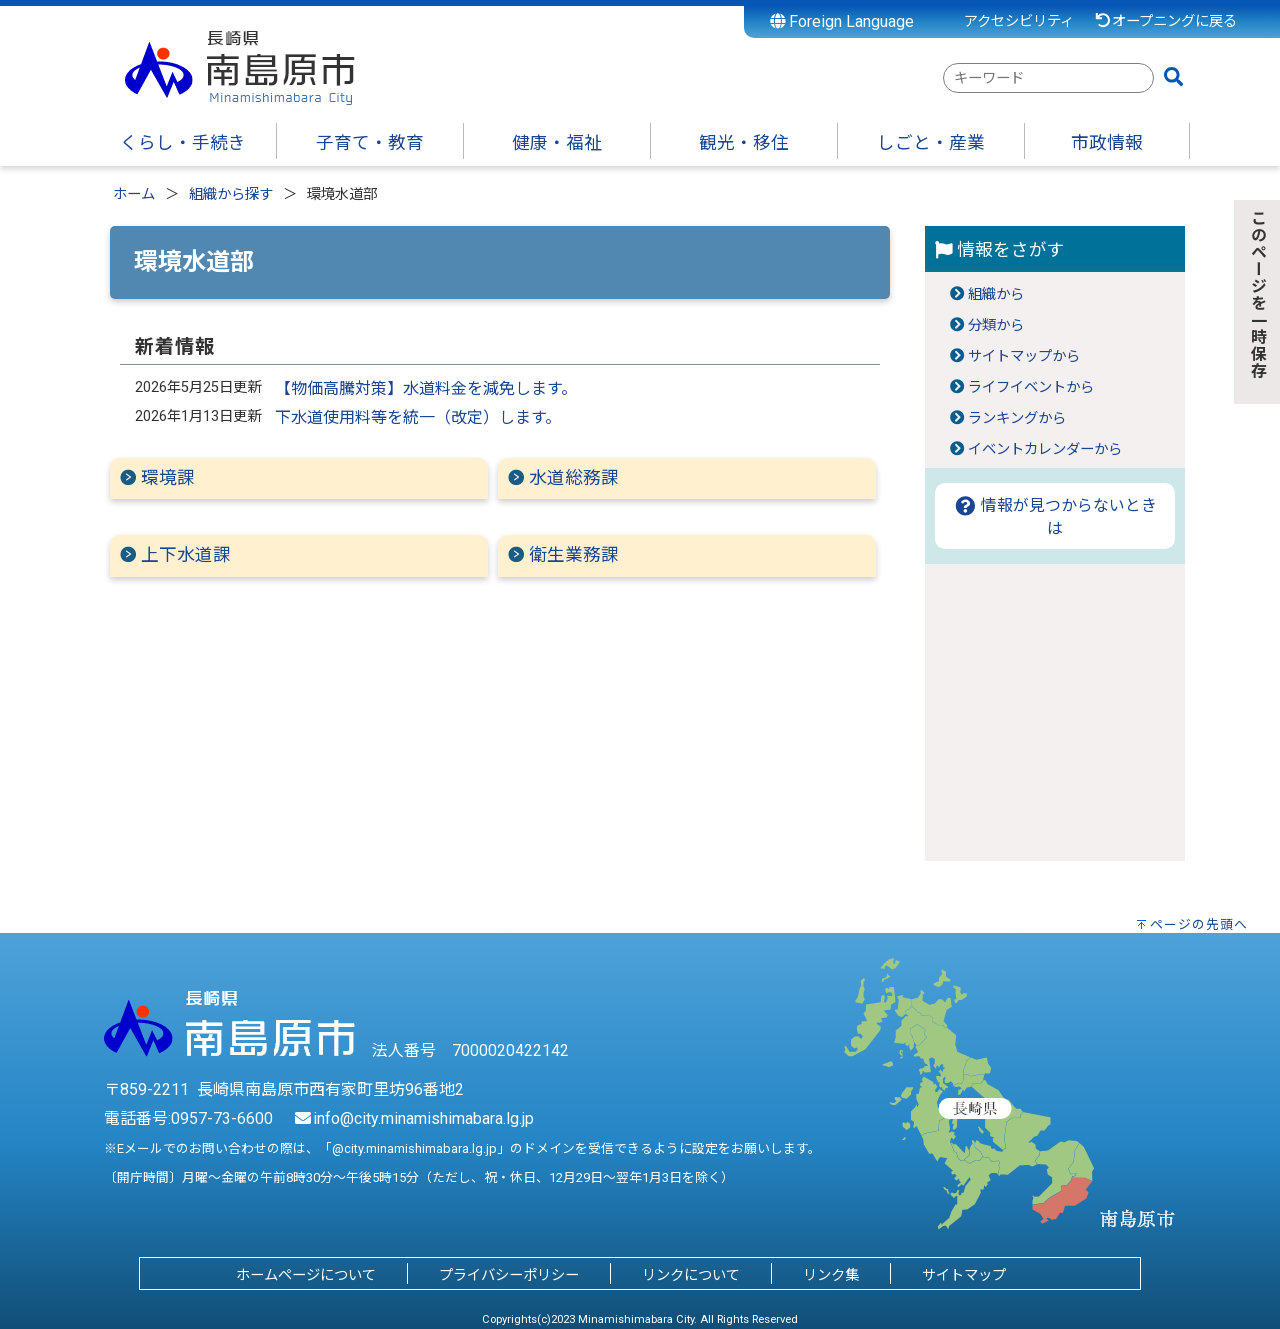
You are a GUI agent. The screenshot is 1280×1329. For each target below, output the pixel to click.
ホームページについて (306, 1275)
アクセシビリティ (1019, 21)
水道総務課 (574, 478)
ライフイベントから (1031, 387)
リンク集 (831, 1275)
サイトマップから (1024, 356)
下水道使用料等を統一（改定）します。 (418, 417)
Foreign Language (842, 21)
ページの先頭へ (1199, 924)
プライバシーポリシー (509, 1275)
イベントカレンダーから (1045, 449)
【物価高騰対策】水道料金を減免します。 (426, 388)
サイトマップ (964, 1275)
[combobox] (1048, 78)
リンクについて (691, 1275)
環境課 (168, 478)
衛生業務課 (574, 555)
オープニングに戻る (1165, 21)
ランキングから (1017, 418)
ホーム (134, 194)
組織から (996, 294)
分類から (996, 325)
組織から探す (231, 194)
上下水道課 (186, 555)
